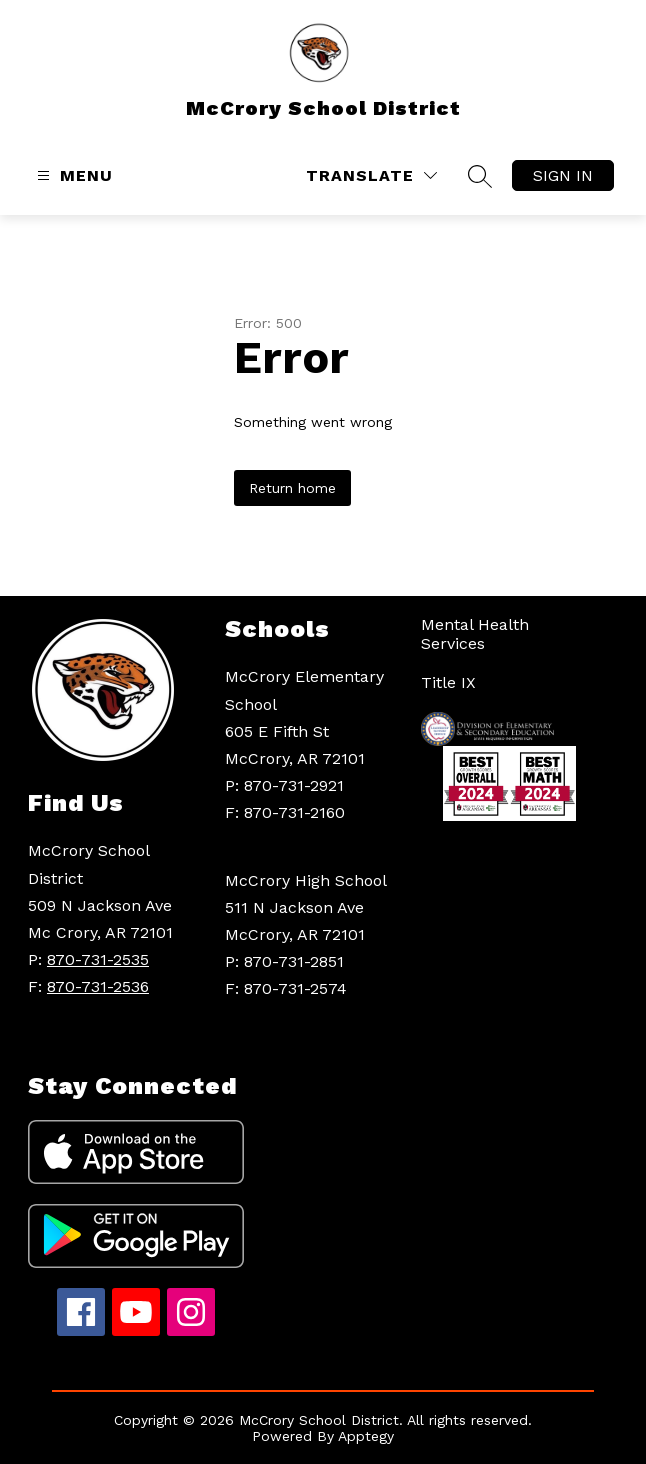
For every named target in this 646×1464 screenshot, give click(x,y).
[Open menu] (72, 175)
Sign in (563, 175)
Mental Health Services (475, 634)
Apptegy (366, 1436)
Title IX (448, 682)
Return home (292, 488)
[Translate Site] (371, 175)
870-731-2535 (98, 959)
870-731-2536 (98, 986)
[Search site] (480, 176)
